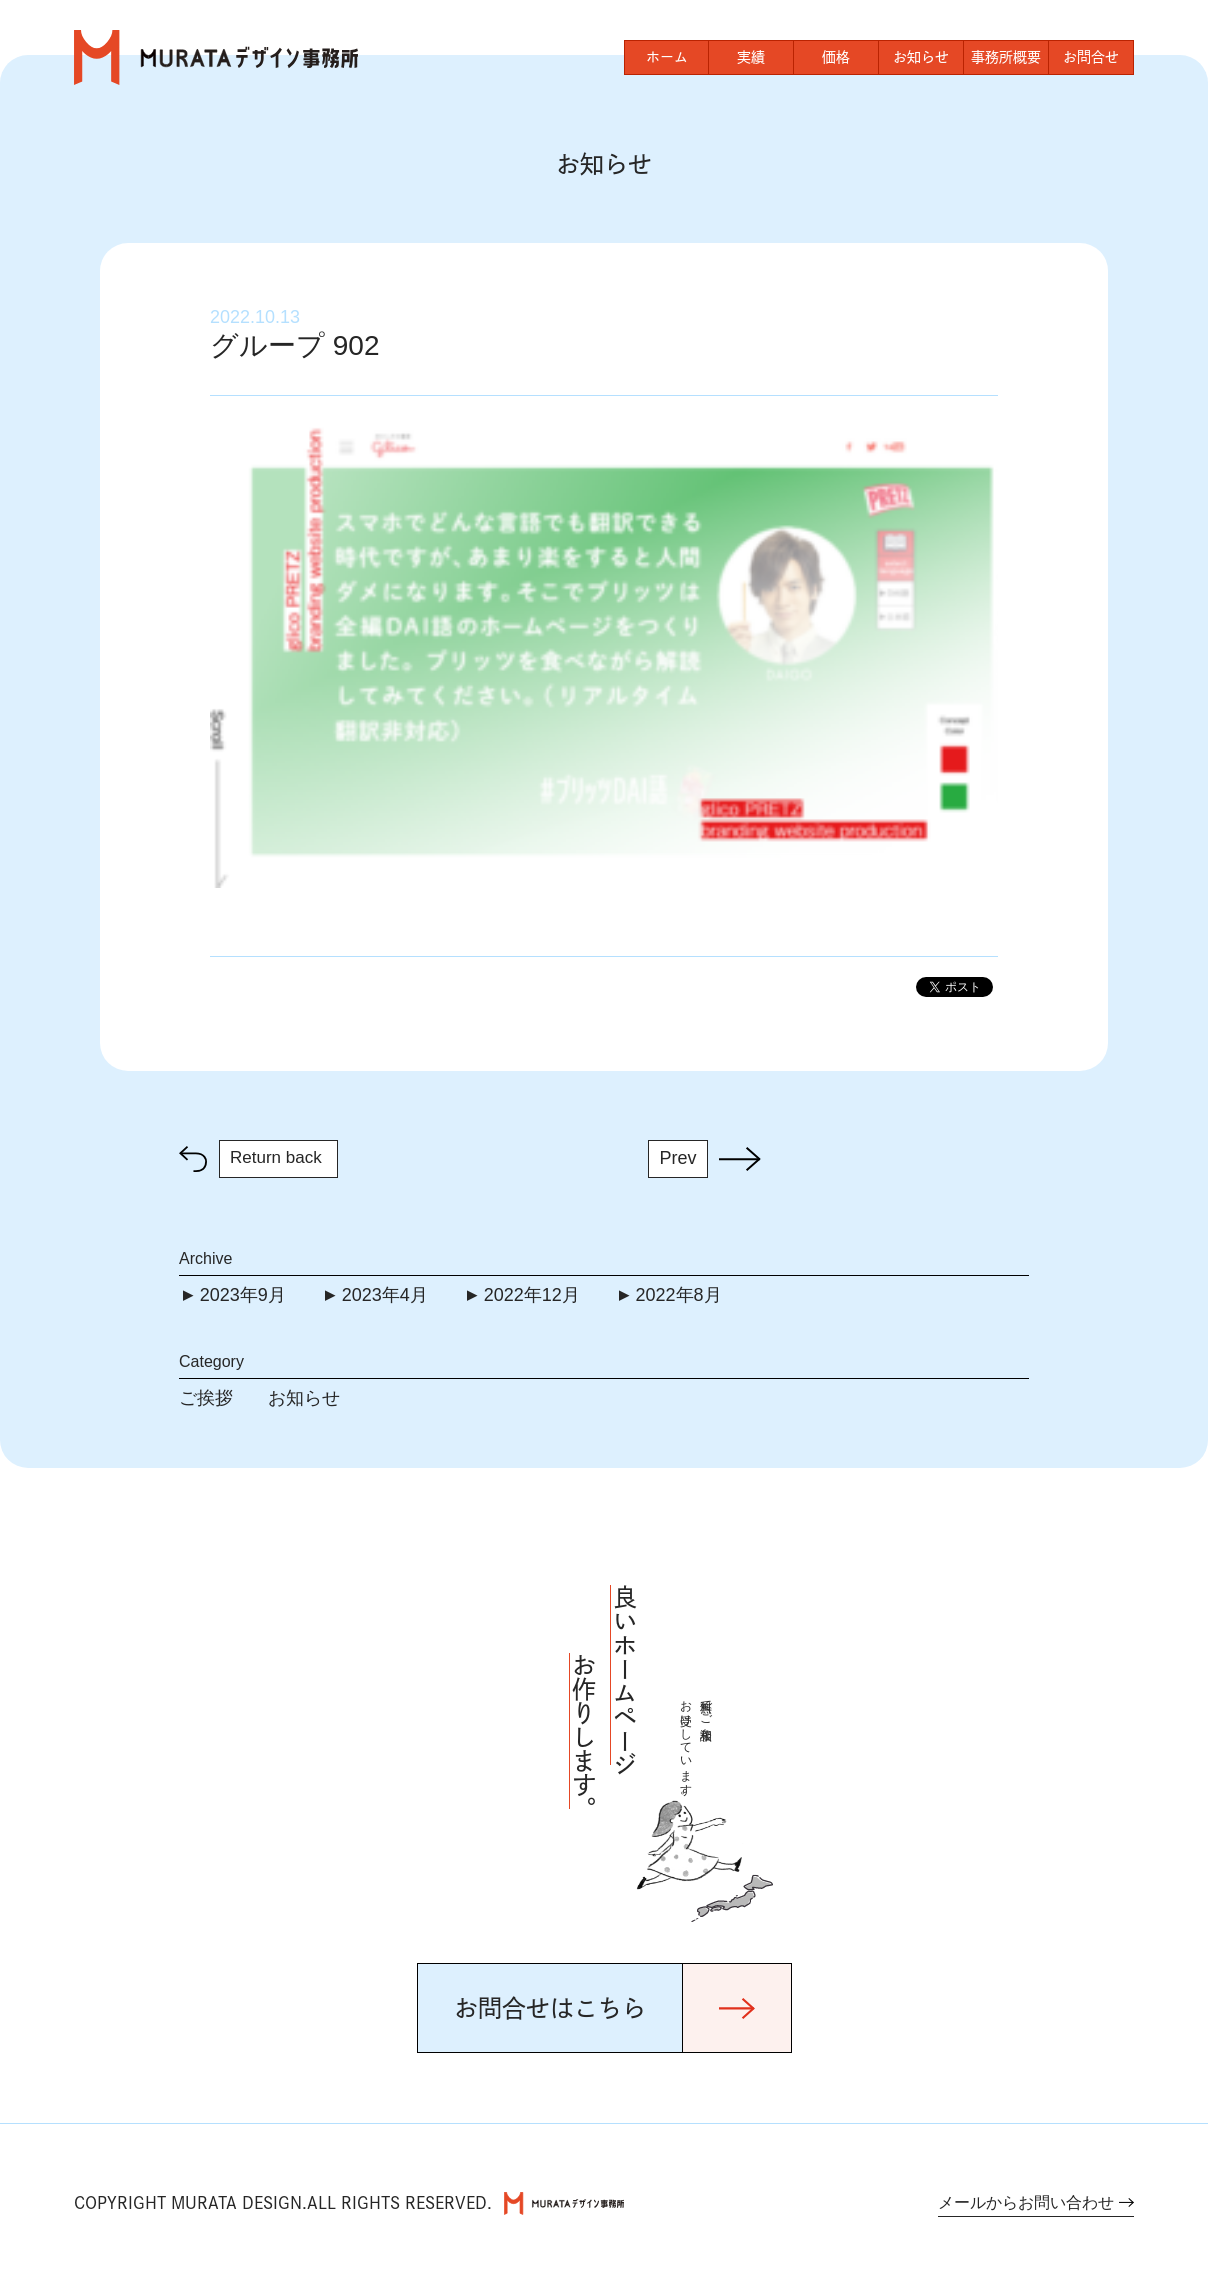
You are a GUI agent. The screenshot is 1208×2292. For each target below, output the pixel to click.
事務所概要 (1006, 57)
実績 (751, 57)
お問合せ (1091, 57)
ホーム (667, 57)
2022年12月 (532, 1295)
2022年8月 (679, 1295)
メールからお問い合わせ (1026, 2202)
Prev (677, 1158)
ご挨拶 (206, 1398)
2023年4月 (385, 1295)
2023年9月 (243, 1295)
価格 (836, 57)
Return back (276, 1157)
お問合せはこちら (550, 2008)
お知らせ (921, 57)
